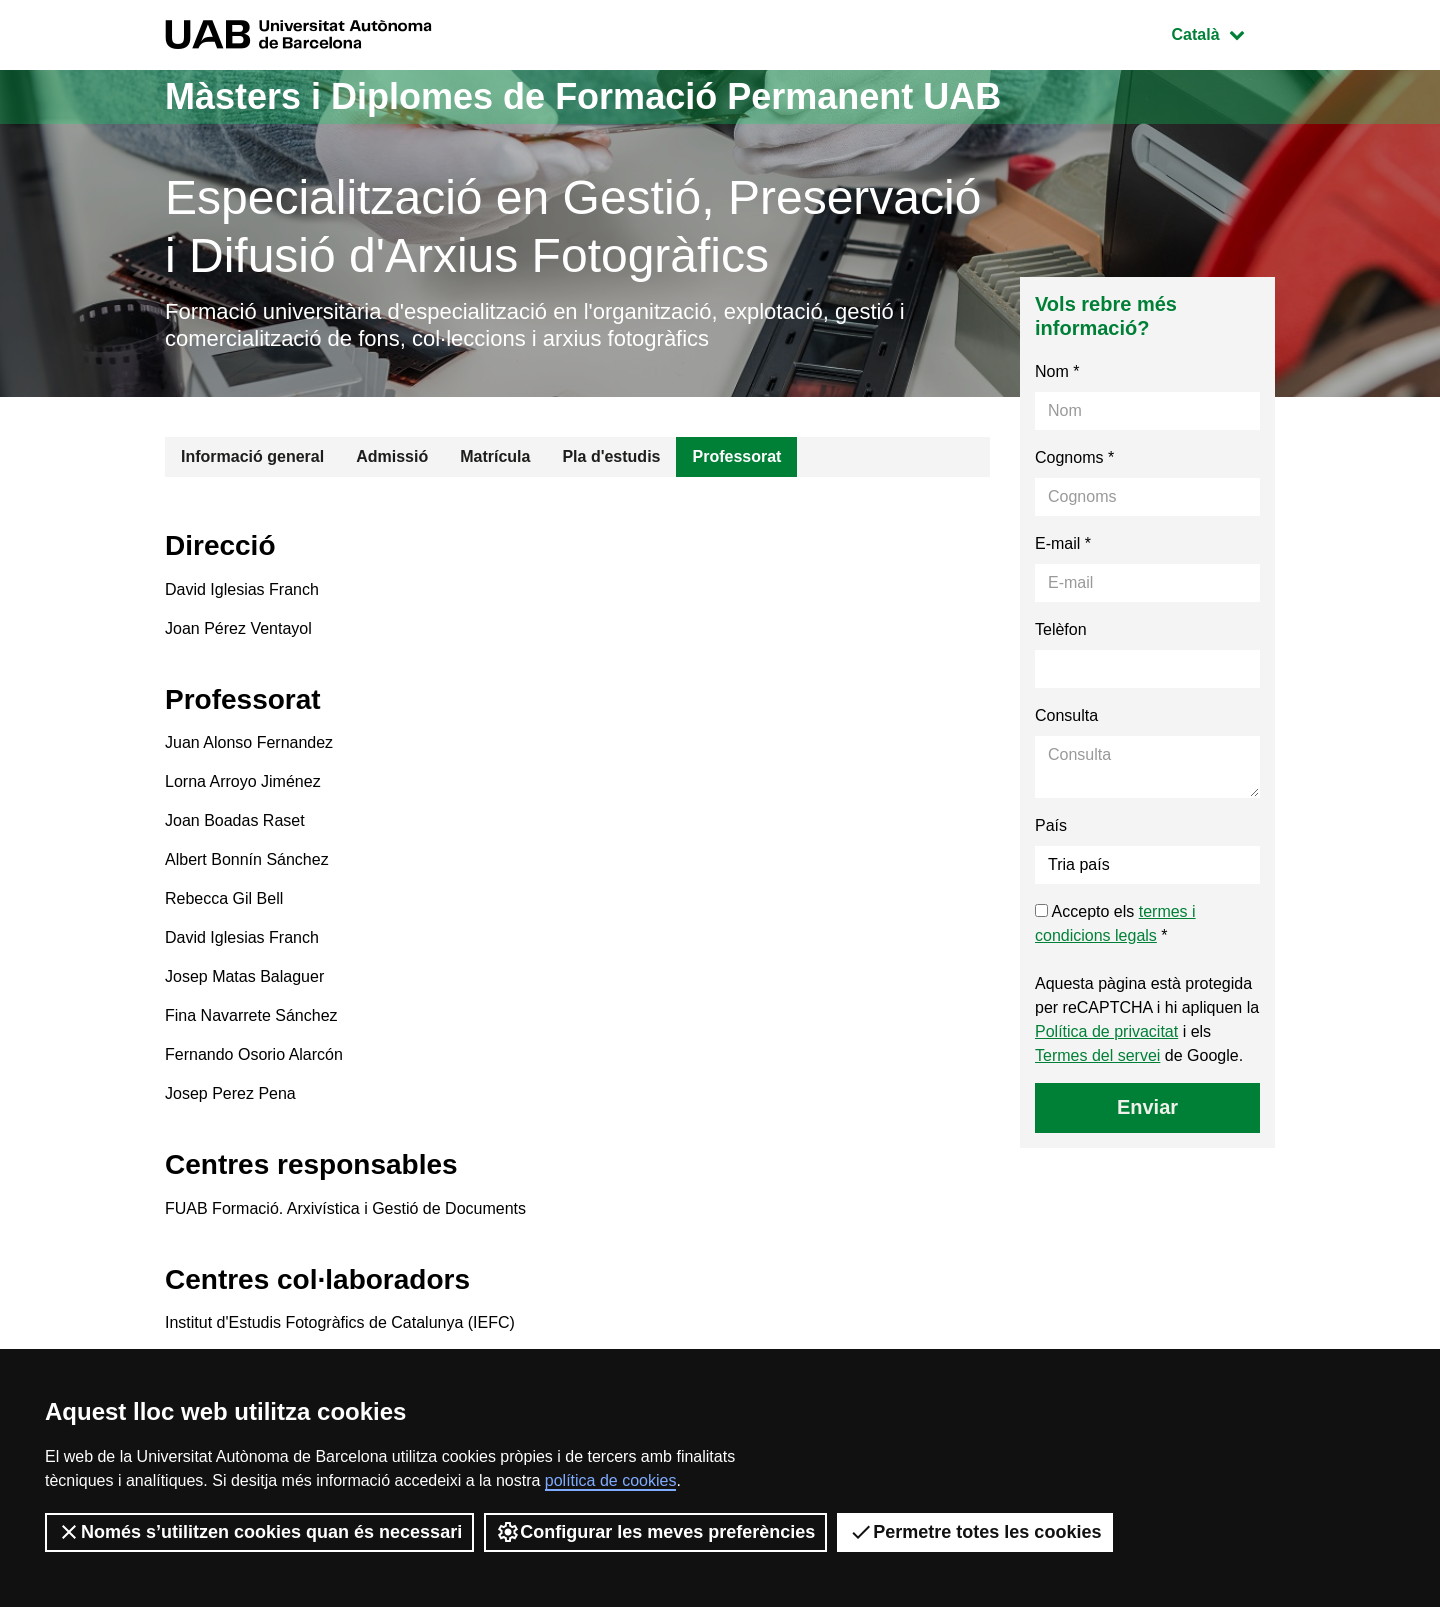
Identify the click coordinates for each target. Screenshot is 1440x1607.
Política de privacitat (1106, 1031)
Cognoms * (1074, 457)
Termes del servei (1097, 1055)
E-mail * (1063, 543)
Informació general (252, 456)
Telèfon (1061, 629)
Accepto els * (1115, 923)
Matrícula (495, 456)
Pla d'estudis (611, 456)
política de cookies (611, 1480)
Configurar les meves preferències (655, 1532)
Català (1223, 32)
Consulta (1066, 715)
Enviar (1147, 1107)
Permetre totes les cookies (975, 1532)
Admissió (392, 456)
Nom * (1057, 371)
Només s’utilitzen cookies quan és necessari (259, 1532)
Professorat (736, 456)
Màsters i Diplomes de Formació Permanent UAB (583, 96)
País (1051, 825)
